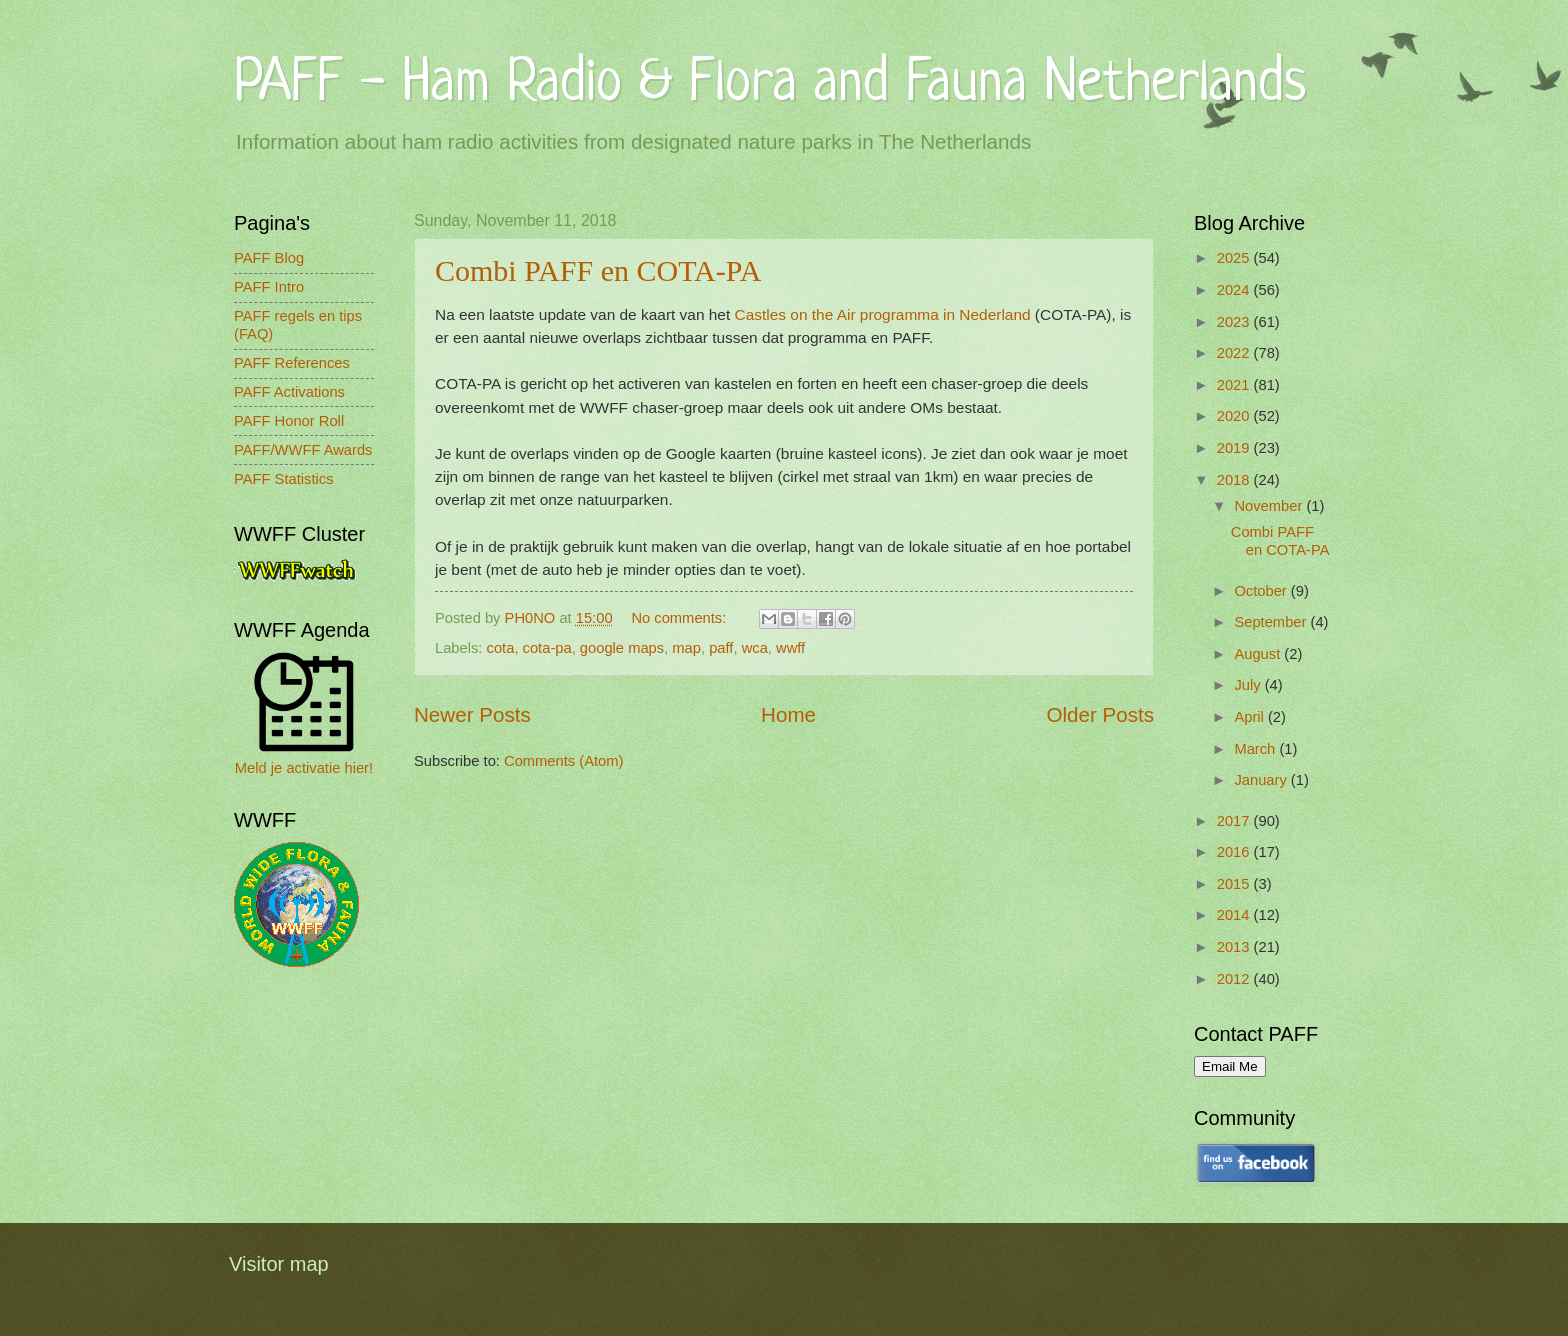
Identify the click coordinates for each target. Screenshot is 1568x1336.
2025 (1235, 258)
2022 (1235, 353)
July (1249, 685)
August (1259, 654)
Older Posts (1100, 714)
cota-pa (547, 648)
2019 (1235, 448)
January (1262, 780)
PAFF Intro (269, 287)
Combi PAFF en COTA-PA (598, 270)
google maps (622, 648)
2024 (1235, 290)
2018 (1235, 480)
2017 (1235, 821)
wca (755, 648)
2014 (1235, 915)
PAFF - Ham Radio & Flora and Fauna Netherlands (770, 84)
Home (788, 714)
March (1256, 749)
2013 (1235, 947)
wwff (790, 648)
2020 (1235, 416)
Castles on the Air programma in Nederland (883, 314)
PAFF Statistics (284, 479)
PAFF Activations (289, 392)
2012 (1235, 979)
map (686, 648)
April (1251, 717)
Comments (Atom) (563, 761)
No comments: (680, 618)
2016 (1235, 852)
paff (721, 648)
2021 (1235, 385)
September (1272, 622)
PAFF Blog (269, 258)
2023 (1235, 322)
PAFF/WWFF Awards (303, 450)
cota (501, 648)
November (1270, 506)
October (1262, 591)
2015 (1235, 884)
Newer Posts (472, 714)
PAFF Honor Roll (289, 421)
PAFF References (292, 363)
